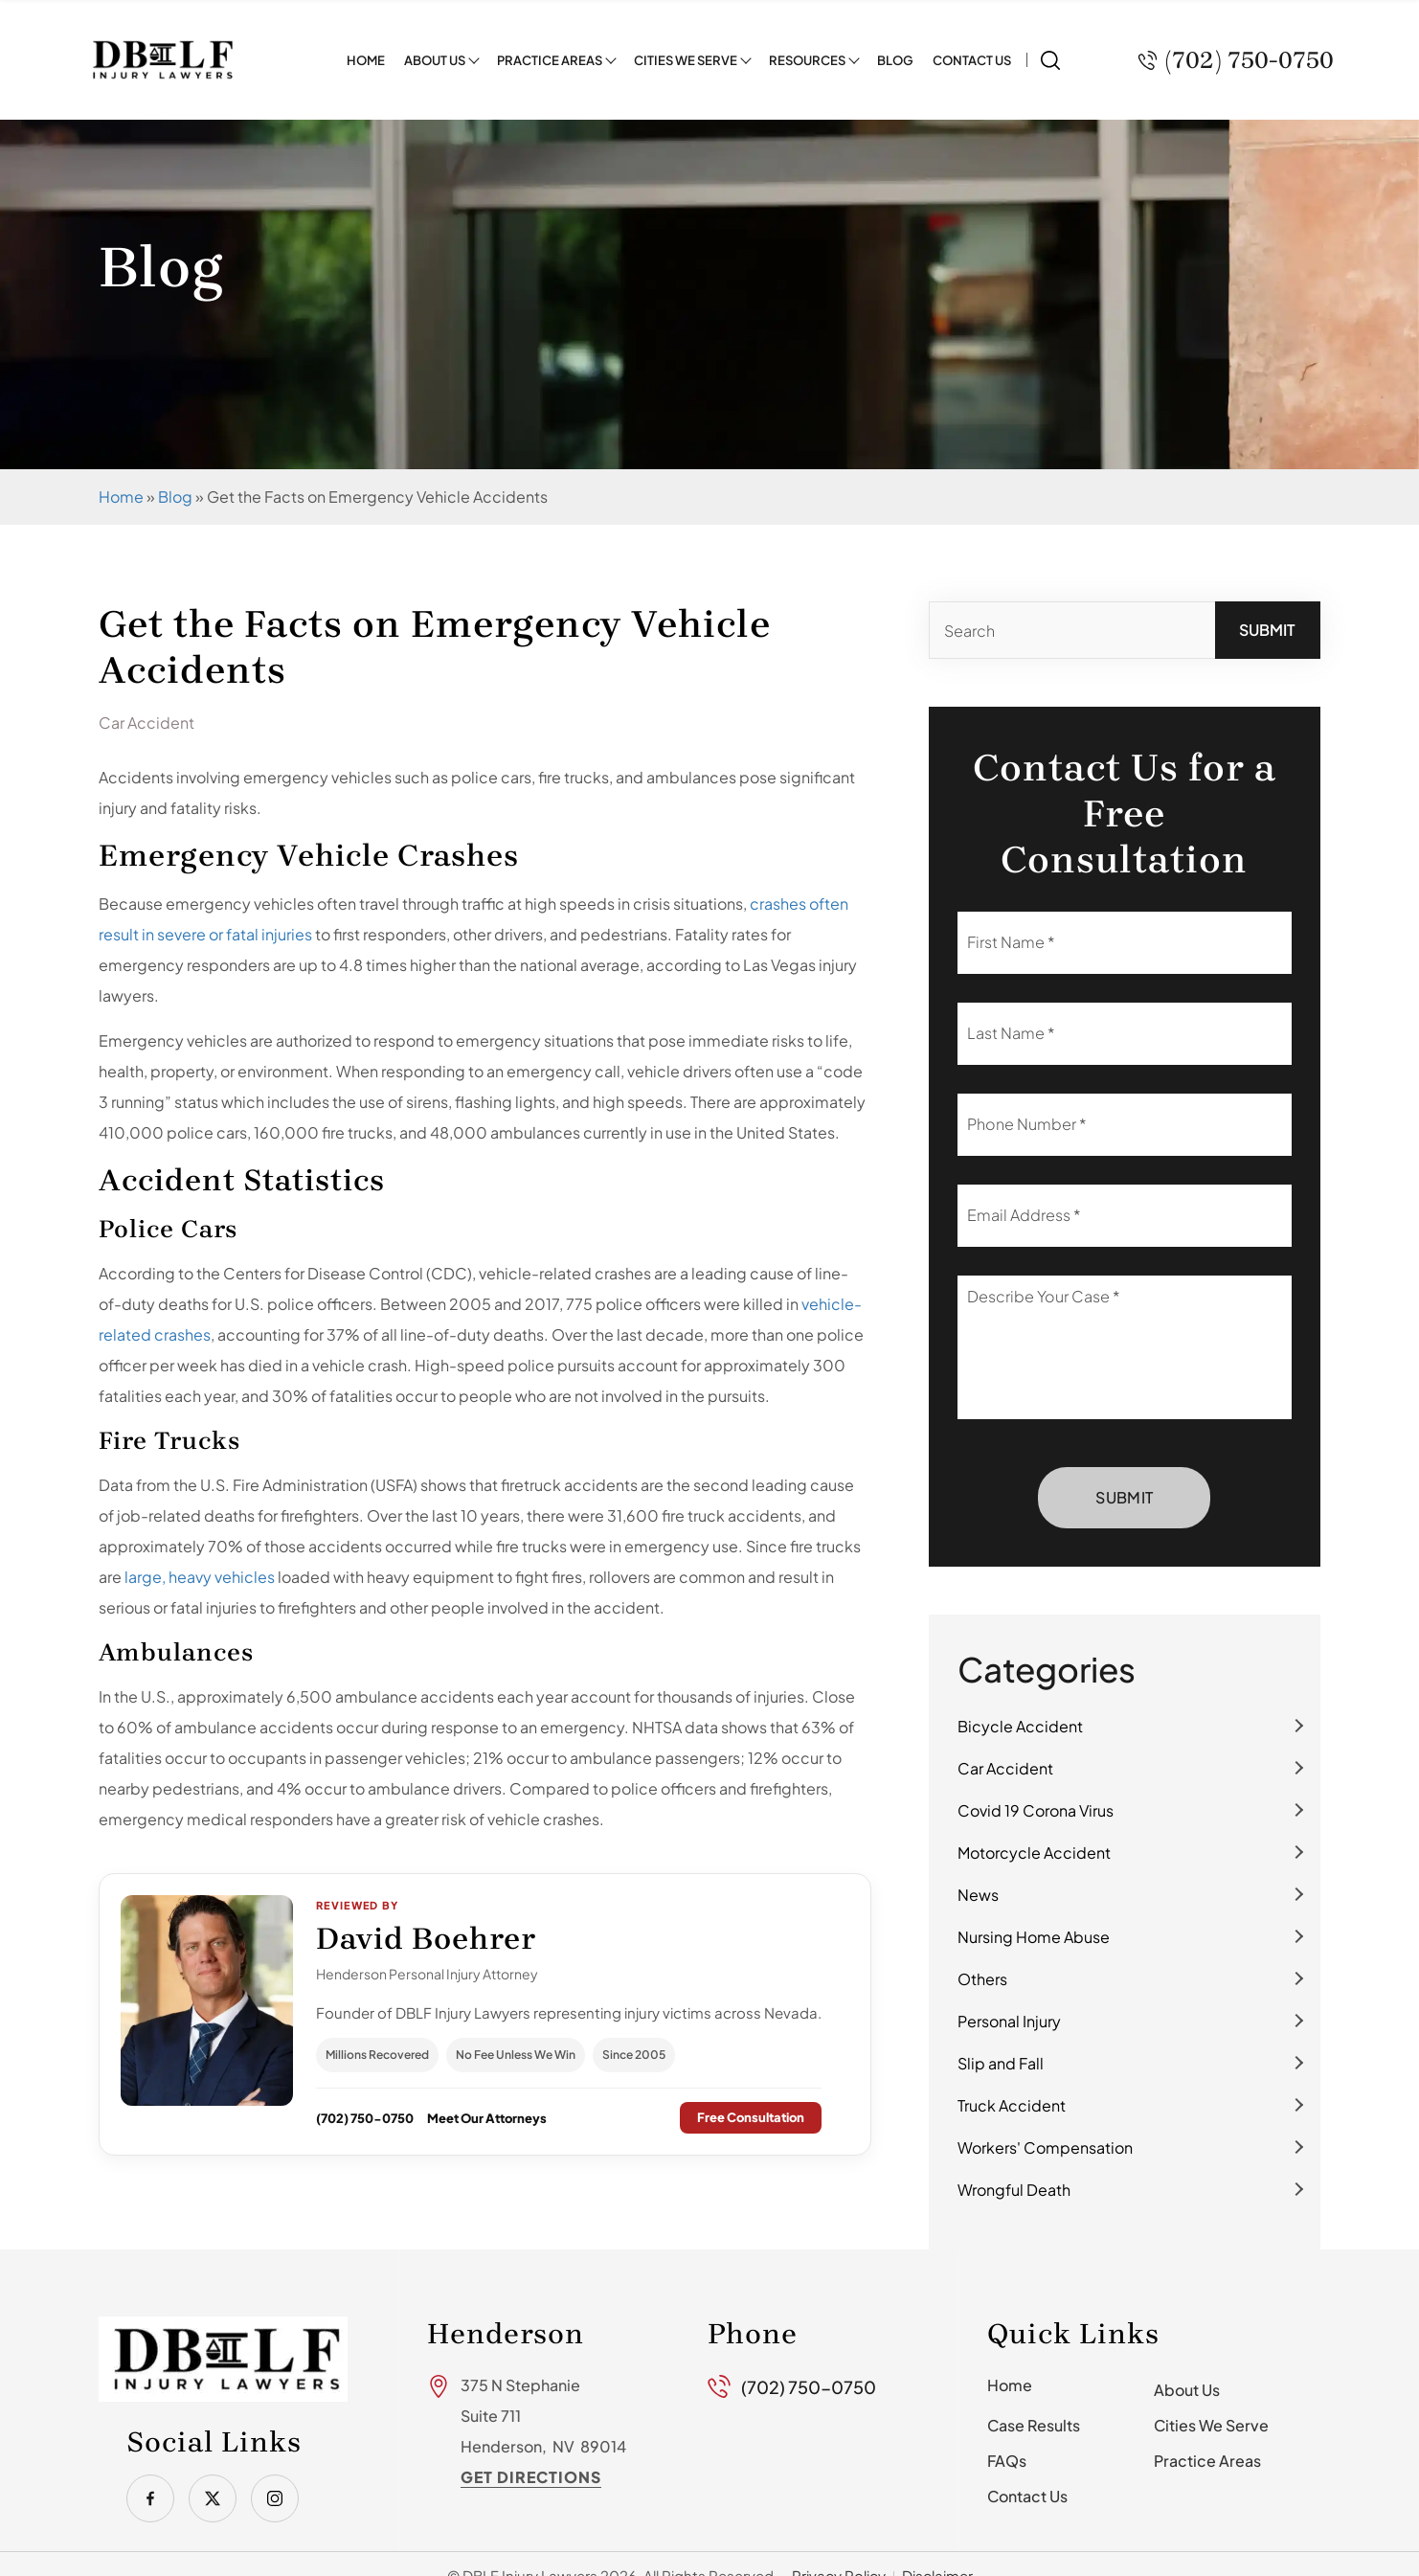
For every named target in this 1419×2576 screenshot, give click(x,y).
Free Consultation (750, 2117)
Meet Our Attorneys (487, 2118)
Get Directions (531, 2477)
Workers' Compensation (1045, 2147)
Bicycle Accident (1020, 1726)
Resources (807, 59)
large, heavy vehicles (199, 1577)
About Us (434, 59)
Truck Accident (1011, 2105)
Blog (895, 59)
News (978, 1895)
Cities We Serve (685, 59)
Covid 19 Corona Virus (1035, 1810)
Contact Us (972, 59)
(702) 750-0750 (365, 2118)
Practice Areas (549, 59)
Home (366, 59)
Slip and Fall (1000, 2063)
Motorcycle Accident (1034, 1852)
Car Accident (1005, 1768)
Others (982, 1979)
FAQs (1006, 2461)
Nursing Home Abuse (1033, 1937)
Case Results (1033, 2425)
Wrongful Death (1013, 2190)
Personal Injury (1009, 2021)
